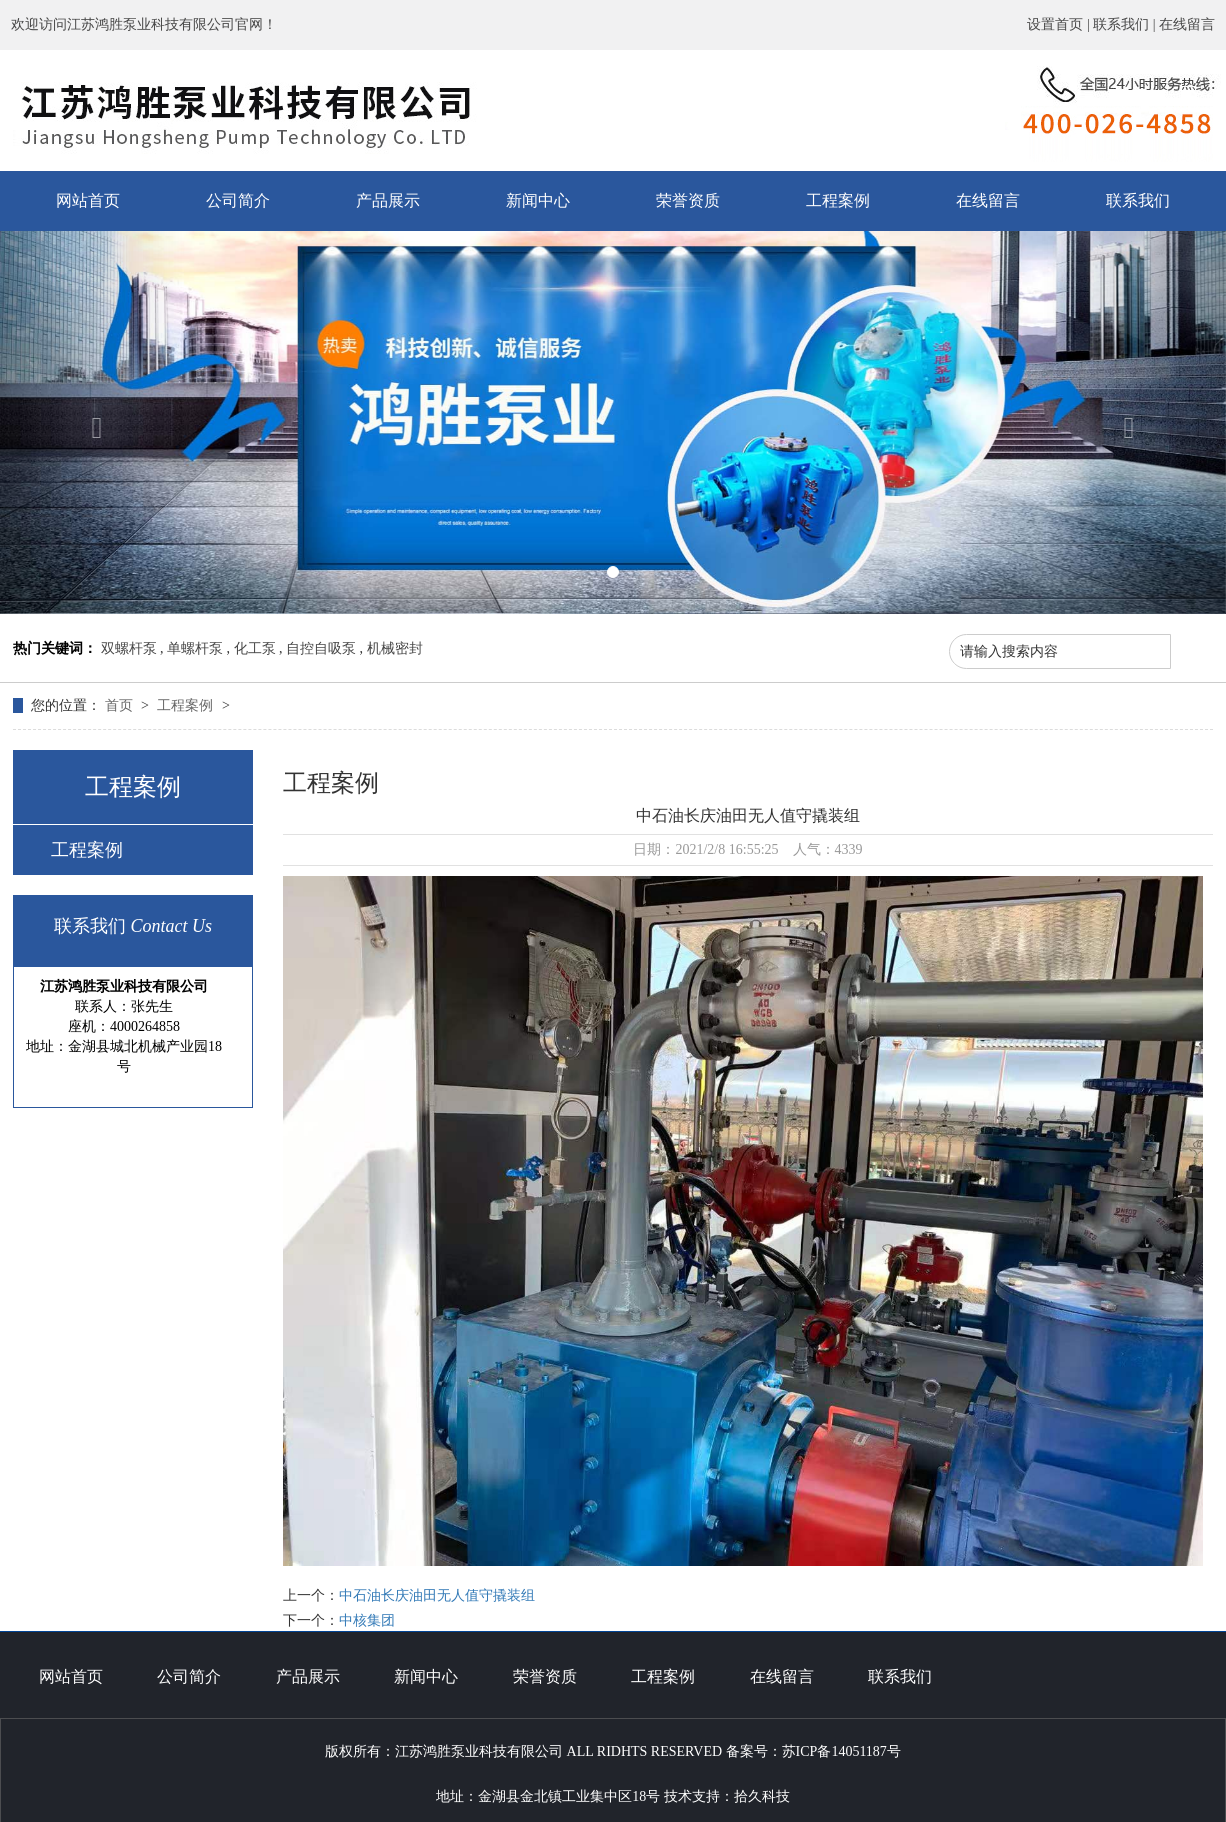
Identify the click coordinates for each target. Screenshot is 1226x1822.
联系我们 (1138, 200)
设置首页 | (1060, 24)
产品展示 (388, 200)
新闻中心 (538, 200)
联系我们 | (1126, 24)
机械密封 (395, 648)
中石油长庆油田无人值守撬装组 (437, 1595)
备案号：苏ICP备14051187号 (813, 1751)
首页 (121, 705)
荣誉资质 (688, 200)
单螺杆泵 (195, 648)
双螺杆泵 (129, 648)
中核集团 (367, 1620)
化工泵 (255, 648)
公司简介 (238, 200)
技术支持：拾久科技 (727, 1796)
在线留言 (1187, 24)
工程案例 (838, 200)
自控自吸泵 (321, 648)
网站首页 (88, 200)
